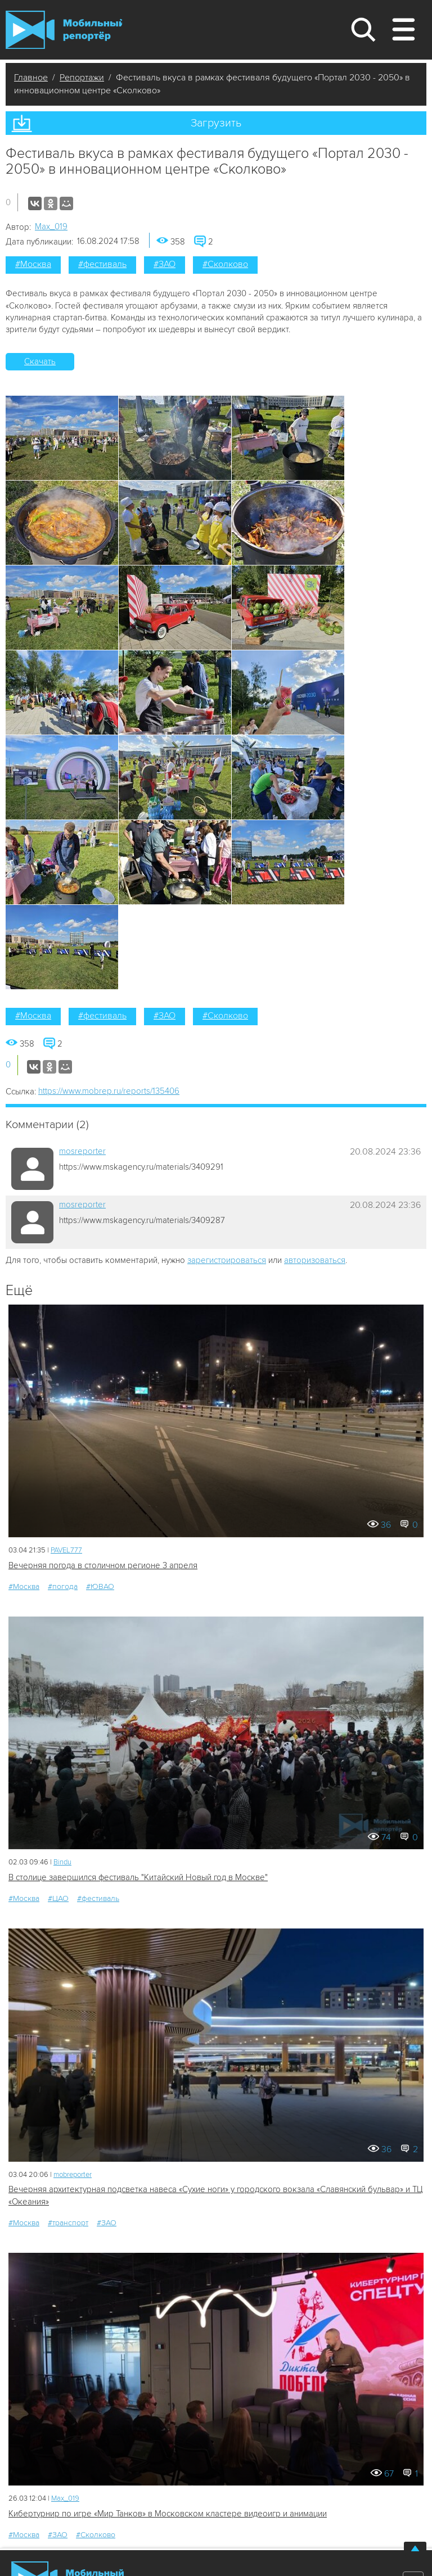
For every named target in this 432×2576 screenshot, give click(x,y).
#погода (63, 1586)
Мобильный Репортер (64, 30)
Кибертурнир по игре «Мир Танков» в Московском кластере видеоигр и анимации (167, 2514)
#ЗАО (165, 264)
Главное (31, 77)
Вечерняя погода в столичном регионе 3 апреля (102, 1565)
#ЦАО (58, 1898)
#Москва (33, 264)
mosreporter (82, 1151)
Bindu (62, 1862)
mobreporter (72, 2174)
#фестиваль (102, 264)
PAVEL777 (66, 1550)
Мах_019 (51, 226)
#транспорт (68, 2223)
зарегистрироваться (226, 1260)
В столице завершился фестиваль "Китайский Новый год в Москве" (138, 1877)
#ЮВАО (100, 1586)
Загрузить (216, 123)
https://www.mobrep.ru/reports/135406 (108, 1091)
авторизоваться (314, 1260)
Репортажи (82, 77)
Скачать (40, 361)
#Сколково (225, 264)
